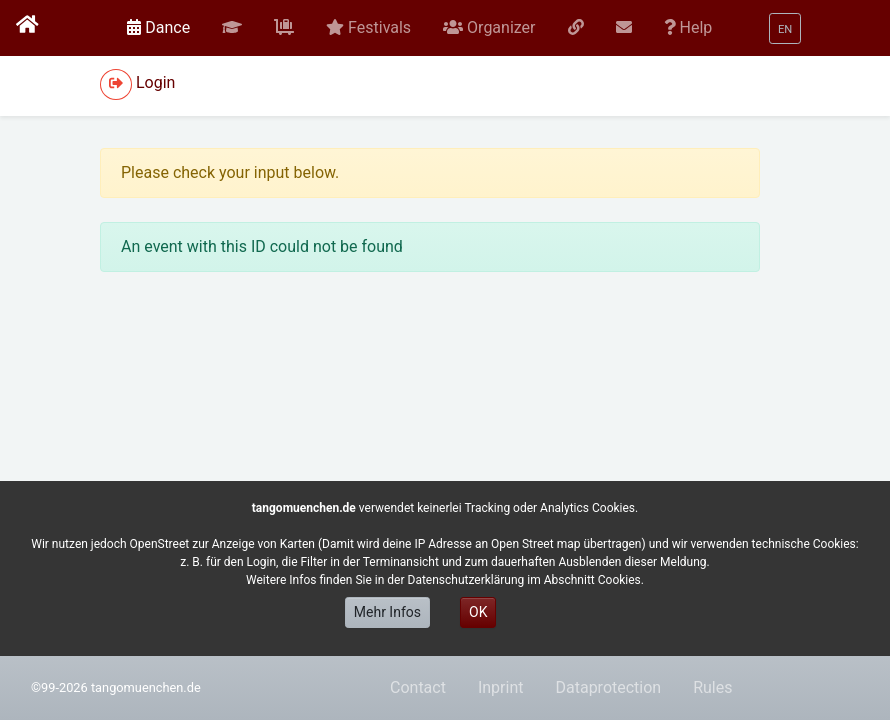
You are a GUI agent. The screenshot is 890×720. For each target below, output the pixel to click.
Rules (712, 687)
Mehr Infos (387, 612)
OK (478, 612)
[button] (232, 28)
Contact (418, 687)
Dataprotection (608, 687)
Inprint (501, 687)
